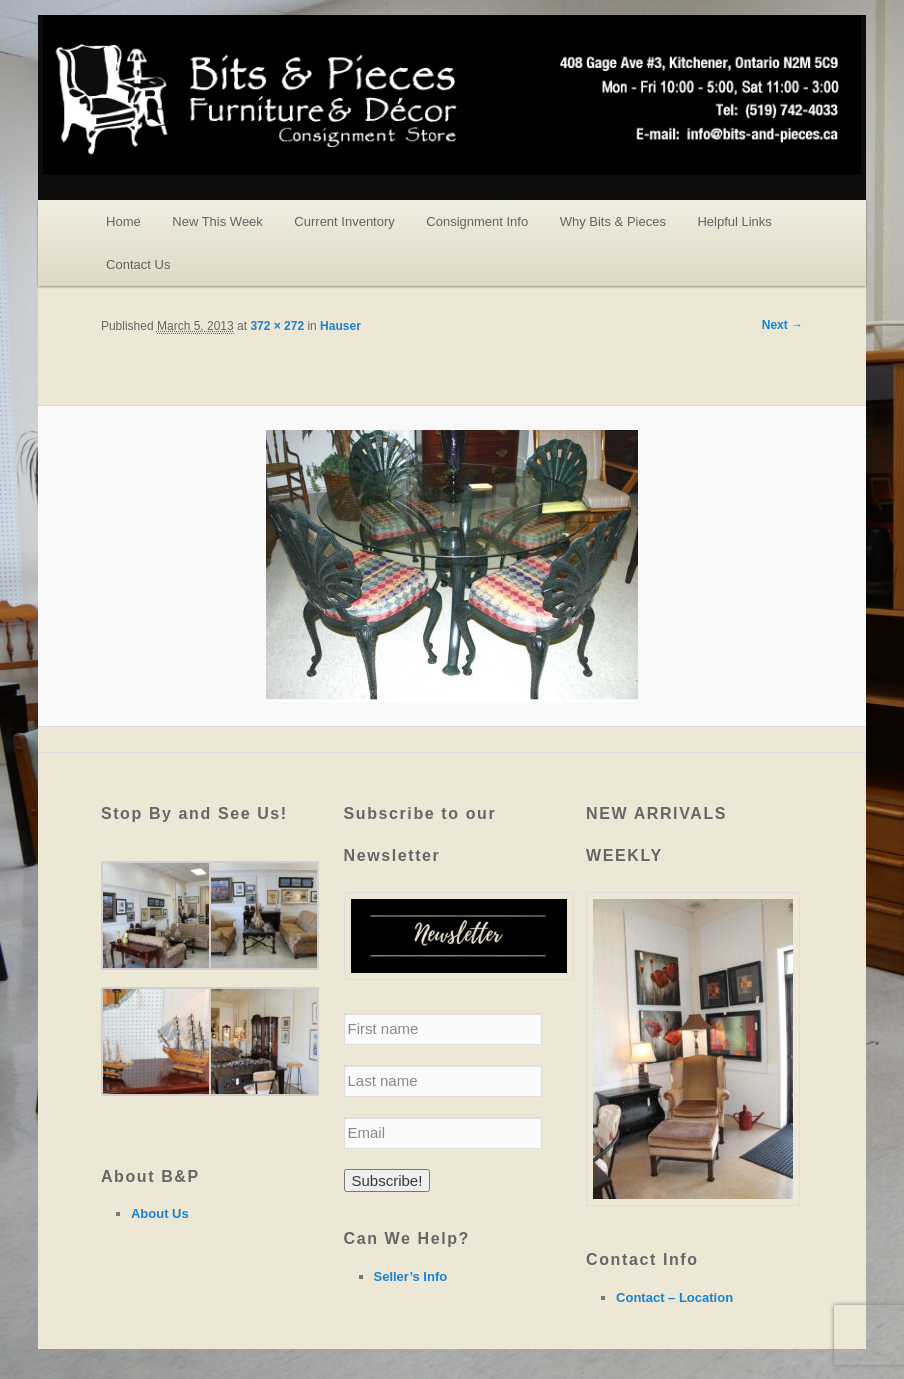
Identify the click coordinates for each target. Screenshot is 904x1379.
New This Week (217, 221)
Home (123, 221)
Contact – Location (674, 1297)
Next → (782, 325)
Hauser (340, 326)
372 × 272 (277, 326)
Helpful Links (734, 221)
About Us (160, 1213)
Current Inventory (344, 221)
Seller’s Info (411, 1276)
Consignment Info (477, 221)
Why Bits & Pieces (613, 221)
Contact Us (138, 264)
